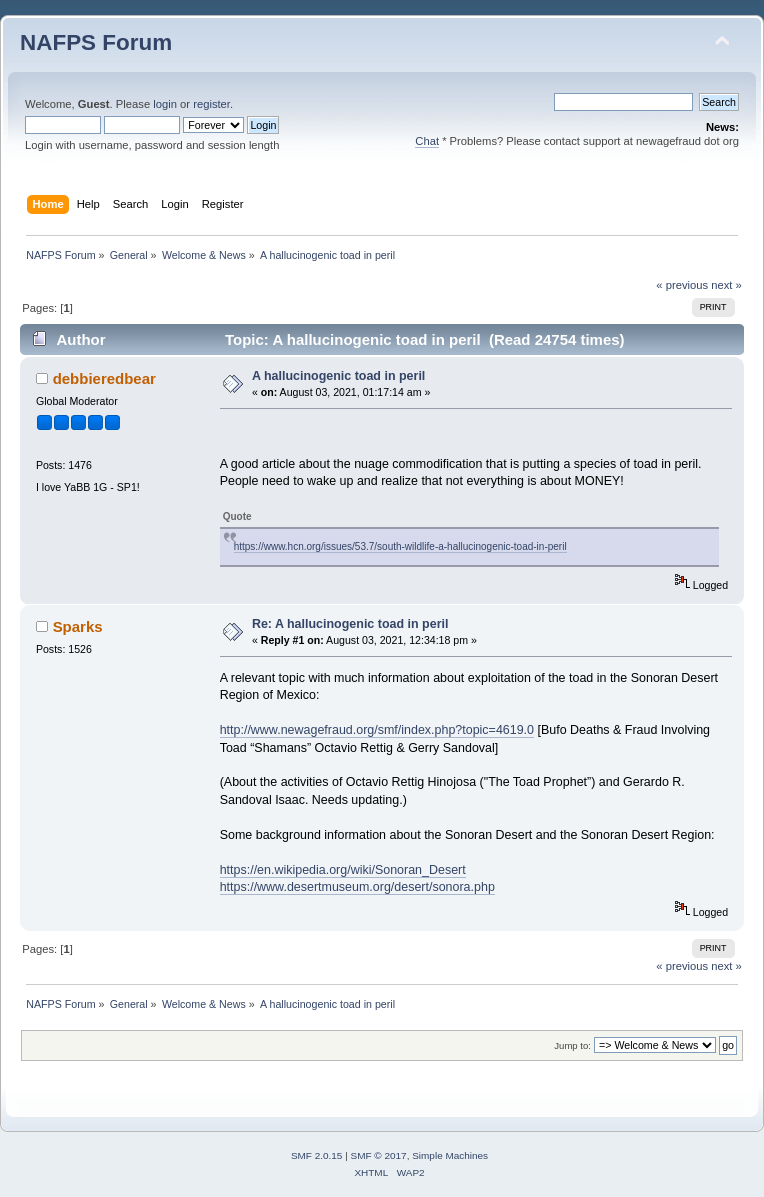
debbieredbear (104, 378)
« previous (682, 285)
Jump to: (572, 1045)
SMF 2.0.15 (317, 1155)
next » (726, 285)
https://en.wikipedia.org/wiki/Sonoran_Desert (343, 870)
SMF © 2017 (379, 1155)
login (165, 104)
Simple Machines (450, 1155)
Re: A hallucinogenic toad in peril (350, 624)
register (211, 104)
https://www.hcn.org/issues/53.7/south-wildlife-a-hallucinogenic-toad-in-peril (400, 546)
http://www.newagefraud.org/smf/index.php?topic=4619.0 (377, 730)
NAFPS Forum (96, 42)
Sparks (78, 626)
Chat (427, 141)
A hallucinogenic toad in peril (338, 376)
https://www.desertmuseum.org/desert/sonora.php (357, 887)
